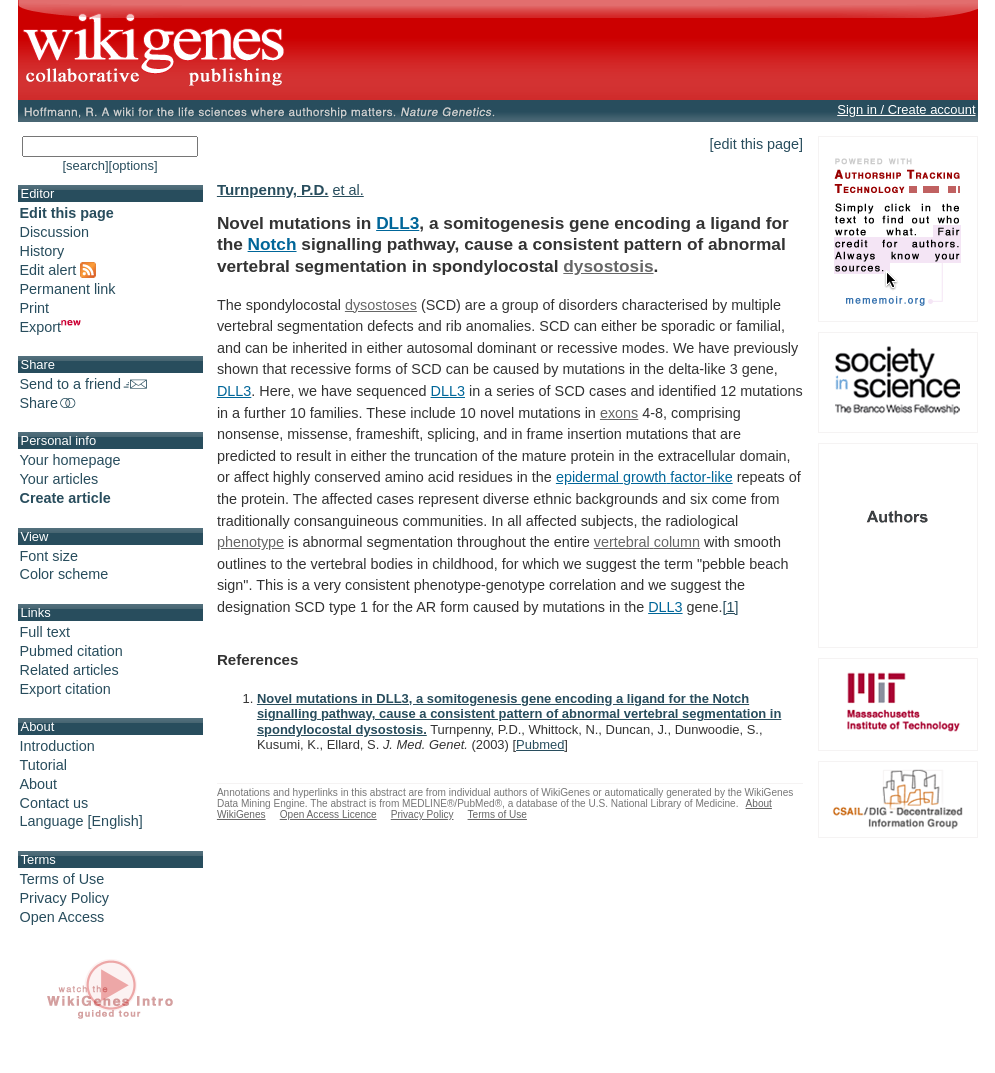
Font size (49, 556)
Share (49, 403)
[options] (133, 165)
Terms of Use (62, 879)
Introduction (57, 746)
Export (51, 327)
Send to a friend (84, 384)
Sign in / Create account (906, 109)
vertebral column (647, 542)
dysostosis (608, 266)
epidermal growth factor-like (644, 477)
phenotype (250, 542)
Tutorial (43, 765)
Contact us (54, 803)
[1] (731, 607)
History (42, 251)
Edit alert (58, 270)
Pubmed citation (71, 651)
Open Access (62, 917)
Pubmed (540, 744)
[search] (85, 165)
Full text (45, 632)
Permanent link (68, 289)
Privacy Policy (65, 898)
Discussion (55, 232)
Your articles (59, 479)
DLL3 (397, 223)
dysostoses (381, 305)
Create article (65, 498)
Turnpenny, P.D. (273, 189)
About (39, 784)
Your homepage (70, 460)
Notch (272, 244)
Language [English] (81, 821)
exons (619, 413)
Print (35, 308)
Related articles (69, 670)
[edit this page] (757, 144)
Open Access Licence (328, 814)
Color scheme (64, 574)
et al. (348, 190)
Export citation (65, 689)
